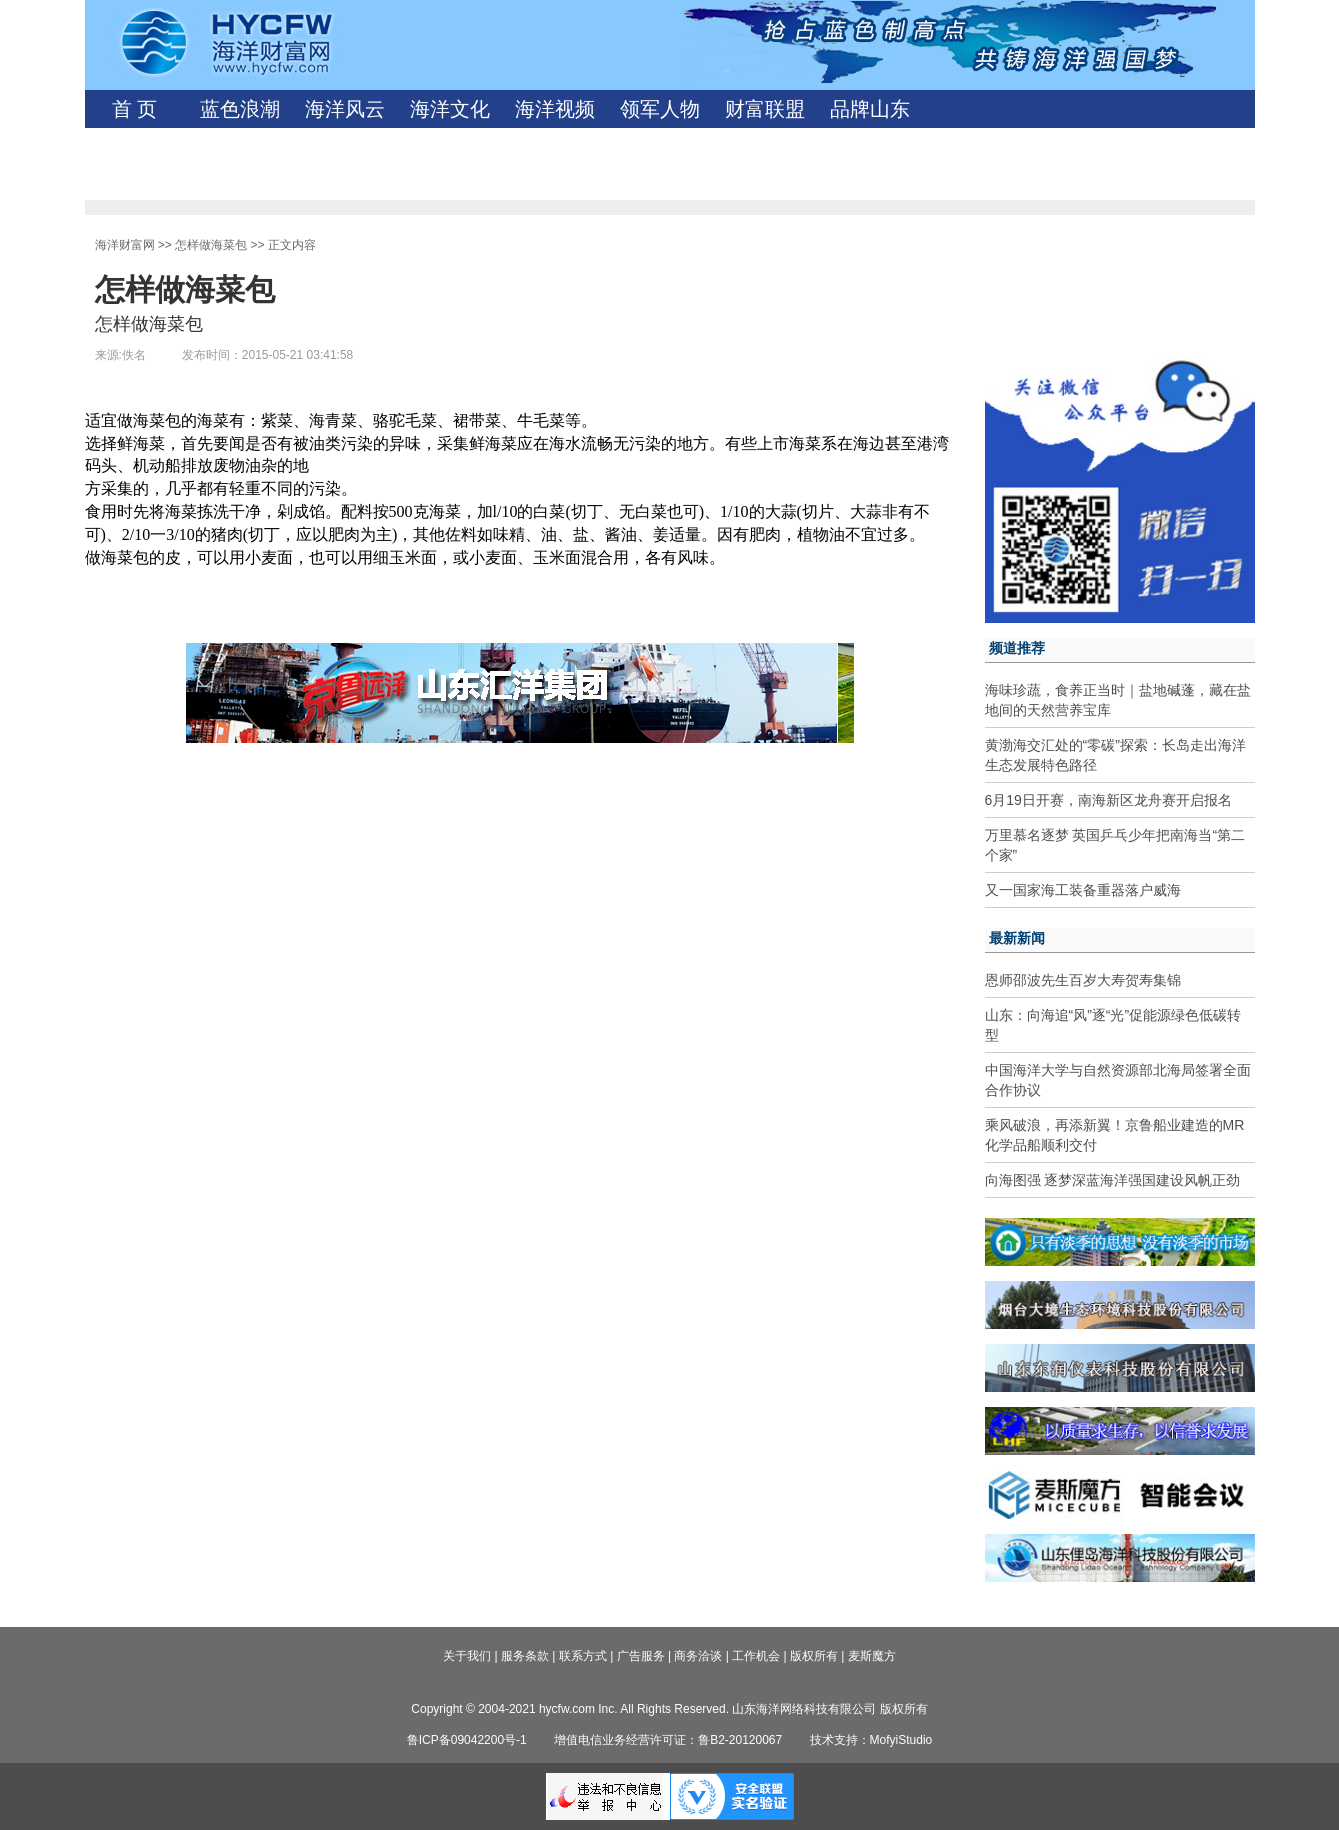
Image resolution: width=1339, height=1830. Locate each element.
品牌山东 (870, 109)
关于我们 (467, 1656)
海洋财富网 (125, 245)
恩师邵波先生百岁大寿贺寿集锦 (1083, 980)
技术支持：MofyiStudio (871, 1740)
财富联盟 (765, 109)
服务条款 (525, 1656)
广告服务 (641, 1656)
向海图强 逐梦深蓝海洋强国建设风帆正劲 (1113, 1180)
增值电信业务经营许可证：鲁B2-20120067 (668, 1740)
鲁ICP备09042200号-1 (467, 1740)
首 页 (134, 109)
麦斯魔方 (872, 1656)
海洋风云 (345, 109)
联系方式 (583, 1656)
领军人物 (660, 109)
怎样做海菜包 (211, 245)
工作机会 (756, 1656)
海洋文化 (450, 109)
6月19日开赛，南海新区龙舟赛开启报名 (1108, 800)
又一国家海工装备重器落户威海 (1083, 890)
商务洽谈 (698, 1656)
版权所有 (814, 1656)
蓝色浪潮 (240, 109)
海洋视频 (555, 109)
